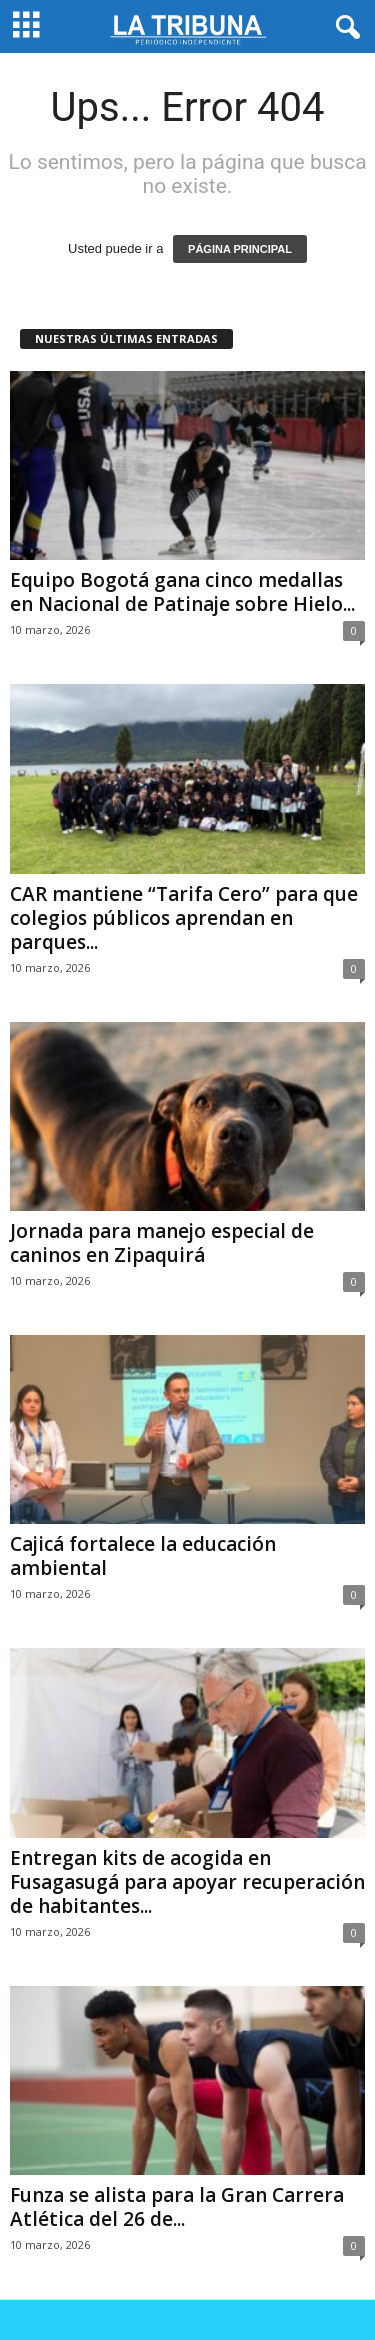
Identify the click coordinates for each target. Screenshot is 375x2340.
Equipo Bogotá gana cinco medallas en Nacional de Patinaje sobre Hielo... (182, 592)
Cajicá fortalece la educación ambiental (143, 1556)
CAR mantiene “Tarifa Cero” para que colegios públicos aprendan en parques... (184, 918)
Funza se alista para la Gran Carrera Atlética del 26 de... (177, 2207)
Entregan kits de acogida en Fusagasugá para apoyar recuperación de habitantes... (187, 1882)
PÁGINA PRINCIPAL (240, 249)
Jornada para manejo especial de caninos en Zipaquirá (162, 1243)
